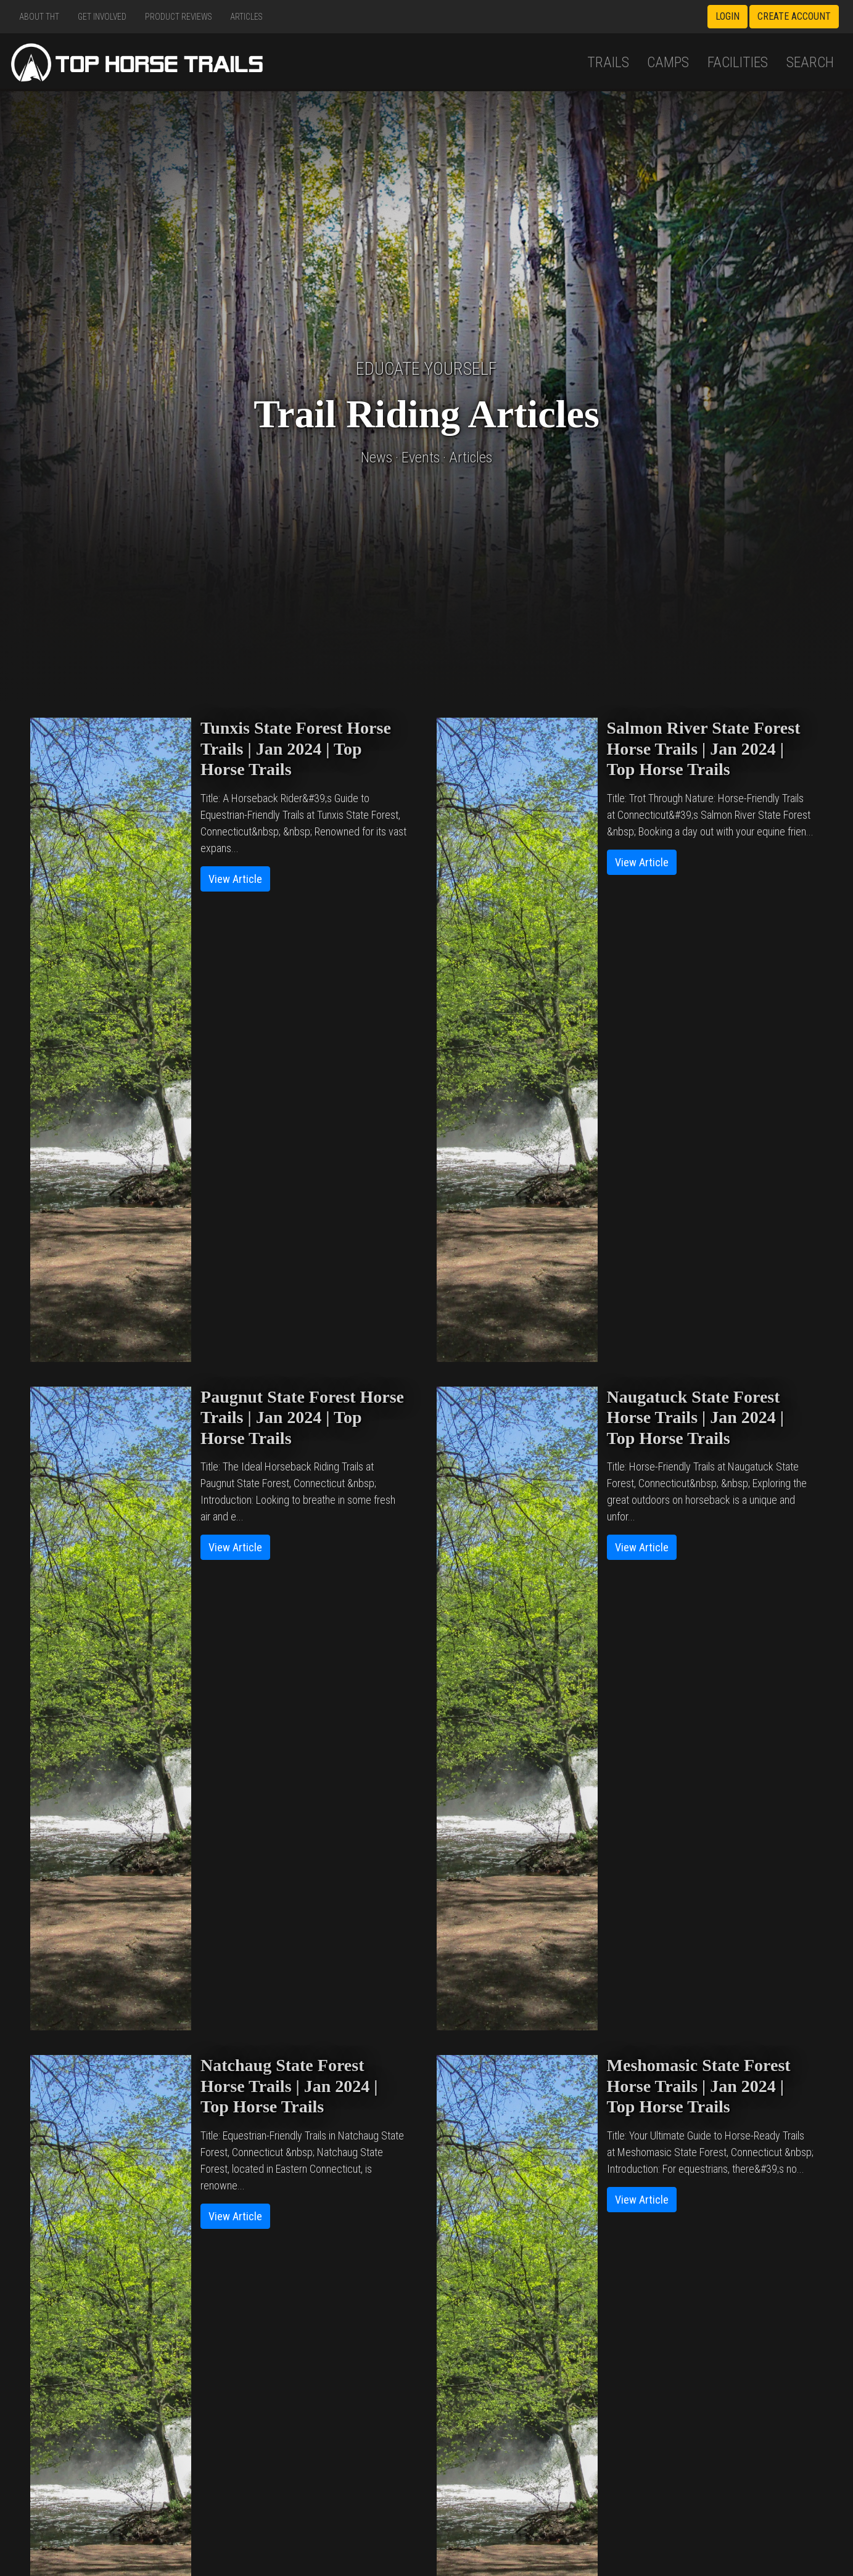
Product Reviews (178, 17)
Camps (668, 62)
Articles (246, 17)
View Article (235, 878)
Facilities (737, 62)
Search (810, 62)
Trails (608, 62)
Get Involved (102, 17)
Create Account (794, 16)
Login (727, 16)
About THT (39, 17)
